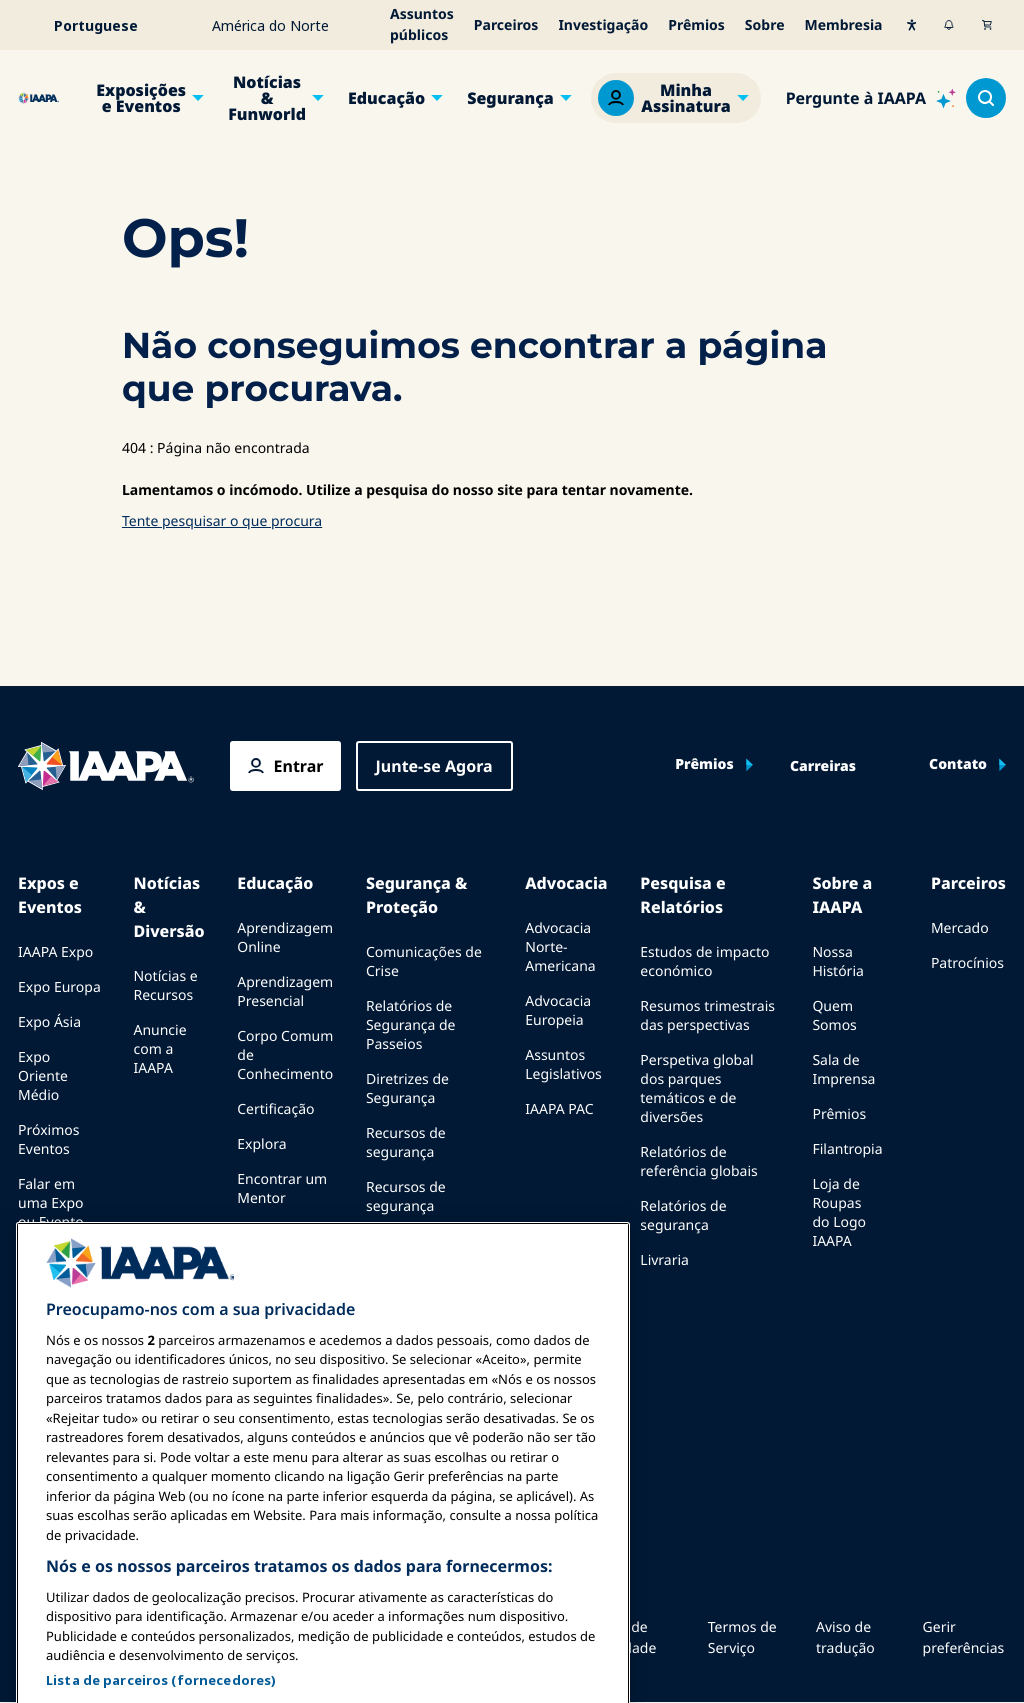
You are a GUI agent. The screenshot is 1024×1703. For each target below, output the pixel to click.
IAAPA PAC (559, 1109)
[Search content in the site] (986, 98)
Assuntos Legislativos (563, 1065)
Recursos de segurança (406, 1143)
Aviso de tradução (845, 1638)
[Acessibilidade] (912, 25)
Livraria (664, 1260)
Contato (958, 765)
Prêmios (696, 25)
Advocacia (566, 883)
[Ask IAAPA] (871, 98)
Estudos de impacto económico (704, 962)
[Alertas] (949, 25)
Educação (386, 98)
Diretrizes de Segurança (407, 1089)
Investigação (603, 25)
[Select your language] (109, 25)
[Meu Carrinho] (987, 25)
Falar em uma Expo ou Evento (51, 1203)
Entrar (299, 766)
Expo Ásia (49, 1022)
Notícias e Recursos (165, 986)
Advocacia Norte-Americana (560, 947)
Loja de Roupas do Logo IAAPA (839, 1213)
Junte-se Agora (434, 766)
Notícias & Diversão (168, 907)
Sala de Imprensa (843, 1070)
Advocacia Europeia (558, 1011)
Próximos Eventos (48, 1140)
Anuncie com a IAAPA (159, 1049)
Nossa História (837, 962)
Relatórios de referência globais (698, 1162)
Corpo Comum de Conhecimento (285, 1055)
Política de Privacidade (618, 1638)
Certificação (275, 1109)
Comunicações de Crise (424, 962)
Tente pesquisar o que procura (222, 521)
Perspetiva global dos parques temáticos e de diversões (696, 1089)
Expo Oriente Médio (43, 1076)
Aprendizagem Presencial (285, 992)
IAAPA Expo (55, 952)
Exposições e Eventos (141, 98)
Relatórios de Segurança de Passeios (411, 1025)
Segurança (510, 98)
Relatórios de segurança (683, 1216)
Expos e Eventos (50, 895)
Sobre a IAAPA (842, 895)
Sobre (765, 25)
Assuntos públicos (422, 25)
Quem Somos (834, 1016)
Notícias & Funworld (267, 98)
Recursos (267, 1233)
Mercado (960, 928)
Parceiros (506, 25)
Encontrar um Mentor (282, 1189)
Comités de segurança (403, 1251)
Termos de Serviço (742, 1638)
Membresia (844, 25)
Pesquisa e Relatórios (682, 895)
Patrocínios (967, 963)
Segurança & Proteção (416, 895)
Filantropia (847, 1149)
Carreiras (823, 767)
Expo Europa (59, 987)
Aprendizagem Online (285, 938)
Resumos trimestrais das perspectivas (707, 1016)
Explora (261, 1144)
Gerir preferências (964, 1638)
